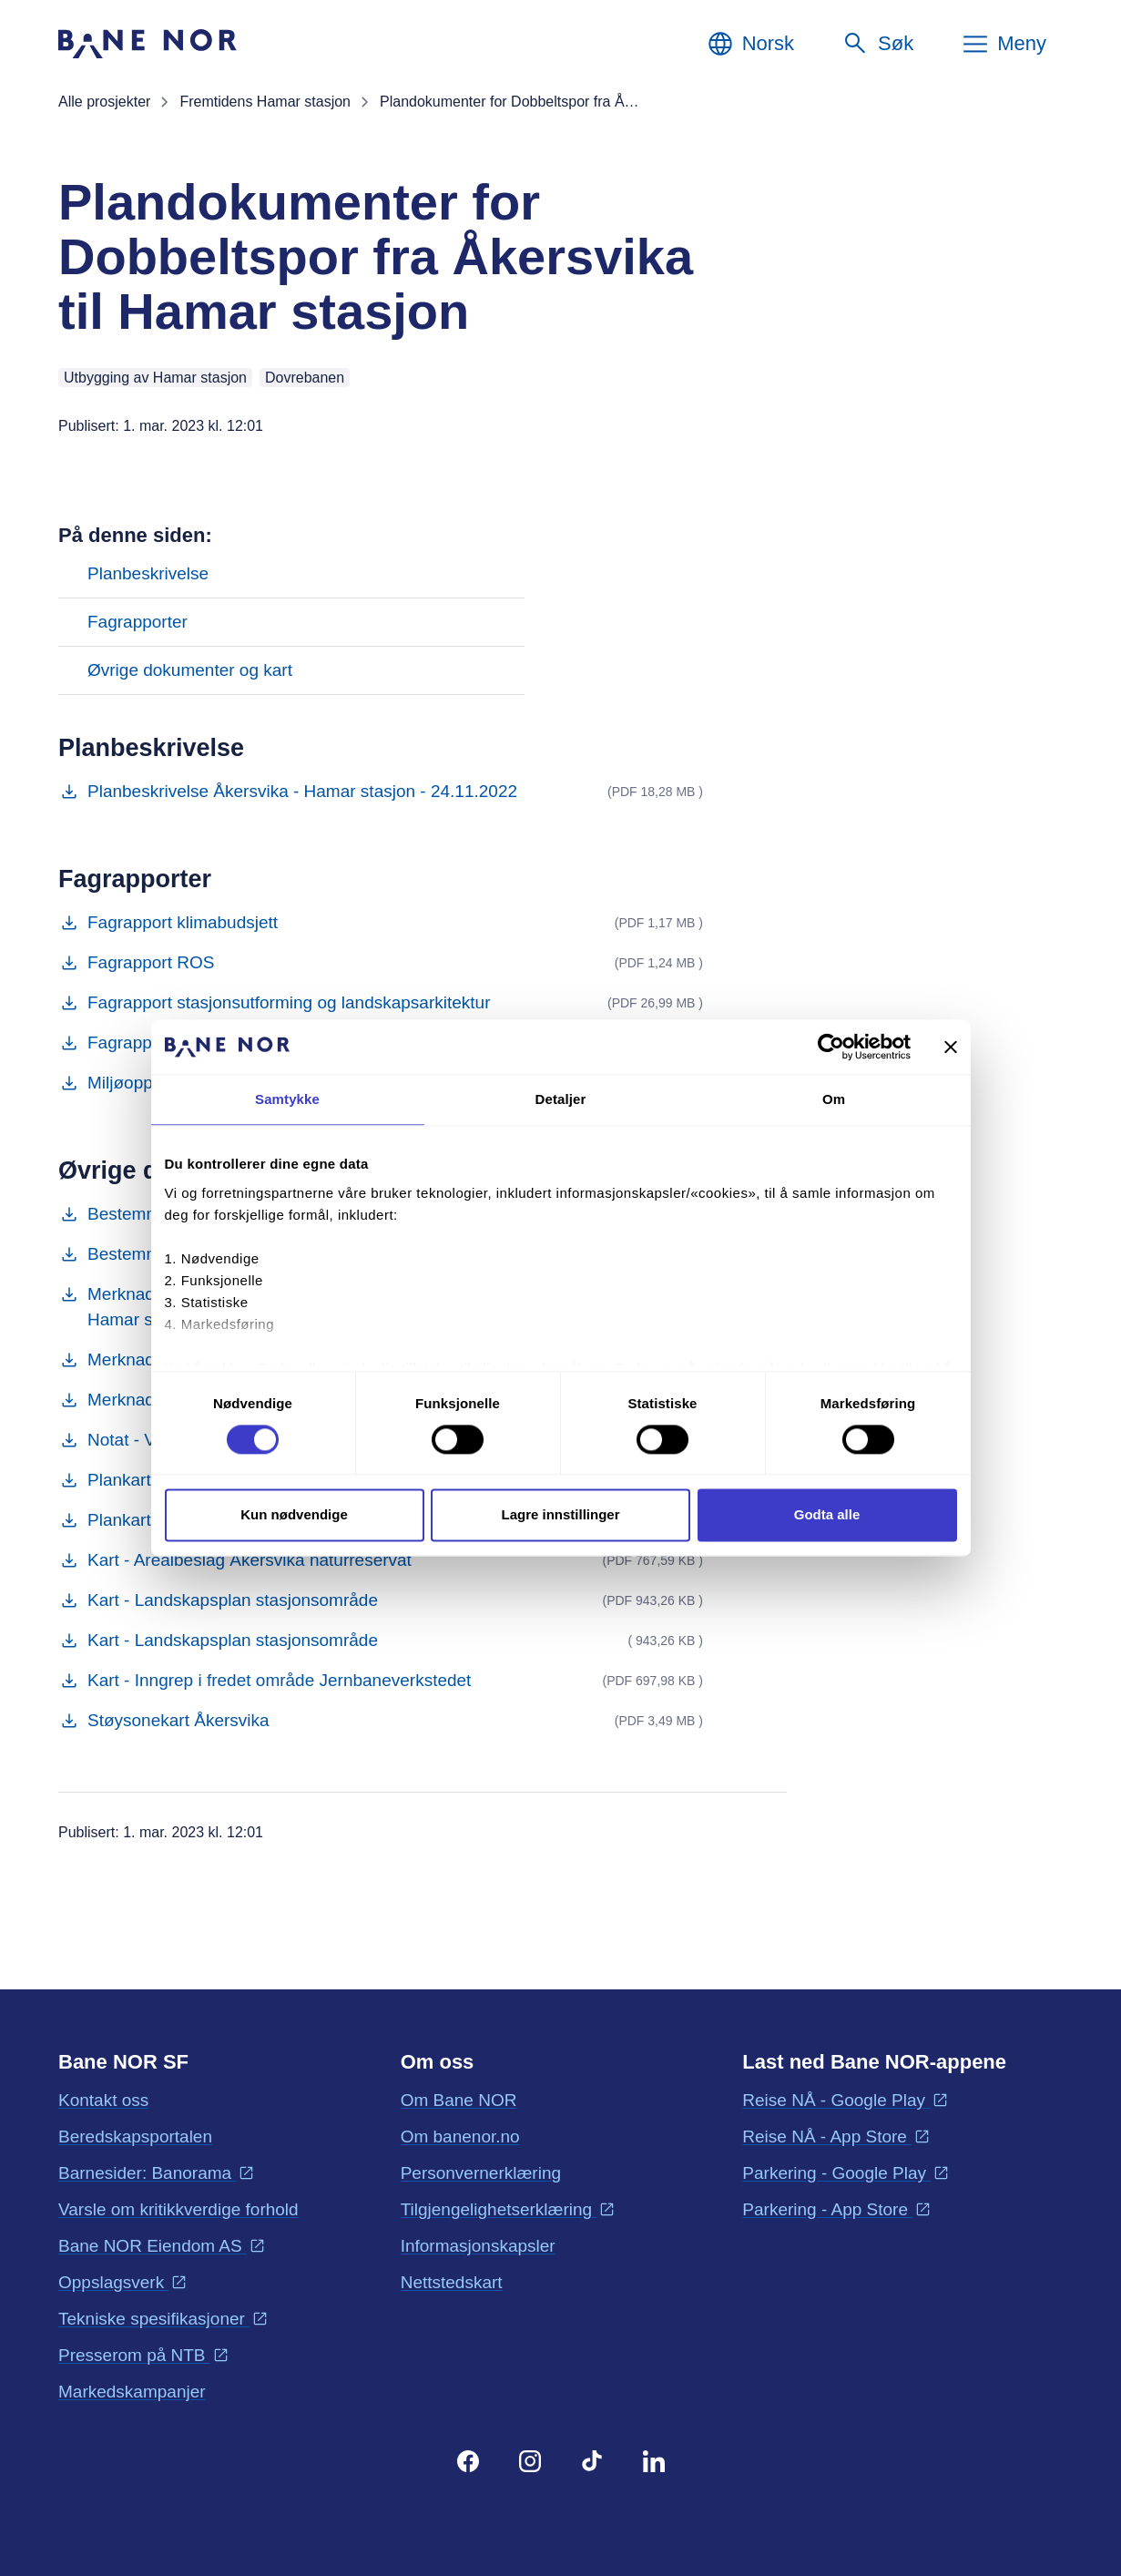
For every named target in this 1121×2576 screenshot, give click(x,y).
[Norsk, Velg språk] (749, 44)
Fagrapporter (137, 621)
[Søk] (877, 44)
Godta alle (827, 1515)
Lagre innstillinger (560, 1515)
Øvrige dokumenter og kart (189, 670)
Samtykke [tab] (287, 1099)
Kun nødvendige (294, 1515)
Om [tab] (833, 1099)
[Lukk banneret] (950, 1046)
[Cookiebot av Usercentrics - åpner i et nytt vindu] (831, 1046)
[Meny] (1003, 44)
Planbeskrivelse (148, 573)
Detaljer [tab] (560, 1099)
